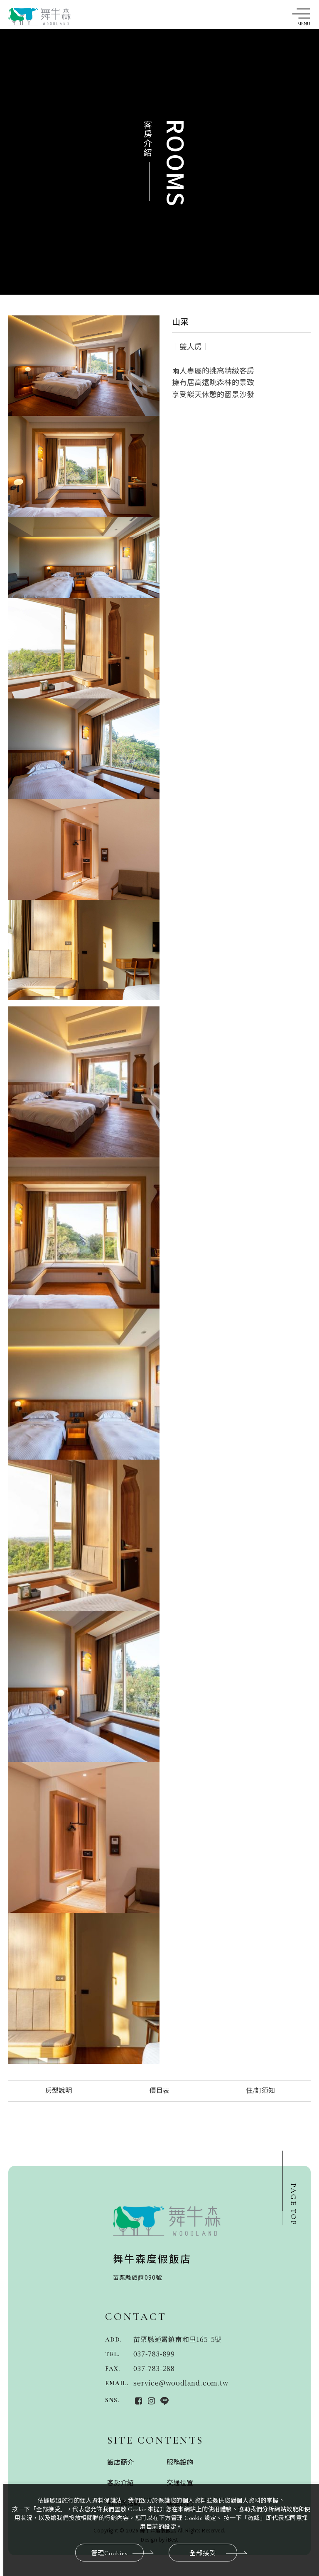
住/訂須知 (260, 2091)
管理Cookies (117, 2553)
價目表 (159, 2091)
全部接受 (213, 2552)
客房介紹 (120, 2483)
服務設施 (180, 2463)
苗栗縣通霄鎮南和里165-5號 (177, 2339)
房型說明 (58, 2091)
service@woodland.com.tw (180, 2383)
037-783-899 (154, 2354)
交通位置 (180, 2483)
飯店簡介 (120, 2463)
